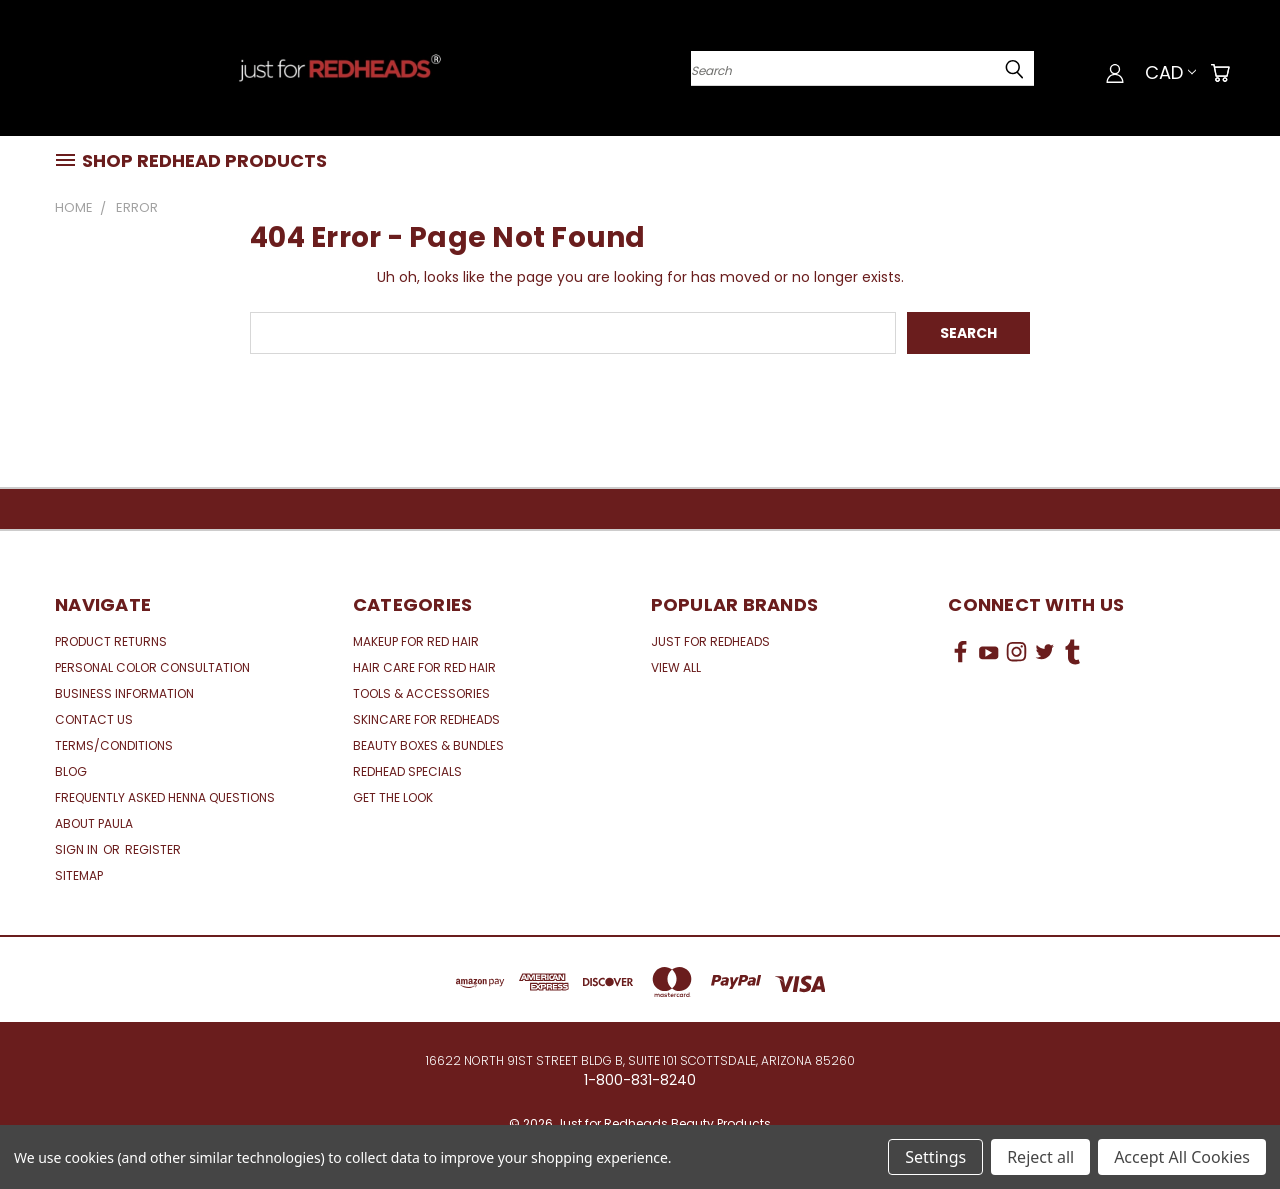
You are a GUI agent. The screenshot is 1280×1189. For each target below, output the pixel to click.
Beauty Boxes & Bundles (428, 745)
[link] (1087, 726)
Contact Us (94, 719)
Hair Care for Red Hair (424, 667)
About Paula (94, 823)
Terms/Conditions (114, 745)
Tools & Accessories (421, 693)
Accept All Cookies (1182, 1157)
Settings (935, 1157)
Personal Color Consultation (152, 667)
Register (153, 849)
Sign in (78, 849)
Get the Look (393, 797)
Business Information (124, 693)
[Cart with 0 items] (1220, 73)
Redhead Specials (407, 771)
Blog (71, 771)
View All (676, 667)
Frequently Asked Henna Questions (165, 797)
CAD (1170, 72)
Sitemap (79, 875)
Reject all (1040, 1157)
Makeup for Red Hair (416, 641)
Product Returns (111, 641)
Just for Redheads (710, 641)
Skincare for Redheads (426, 719)
